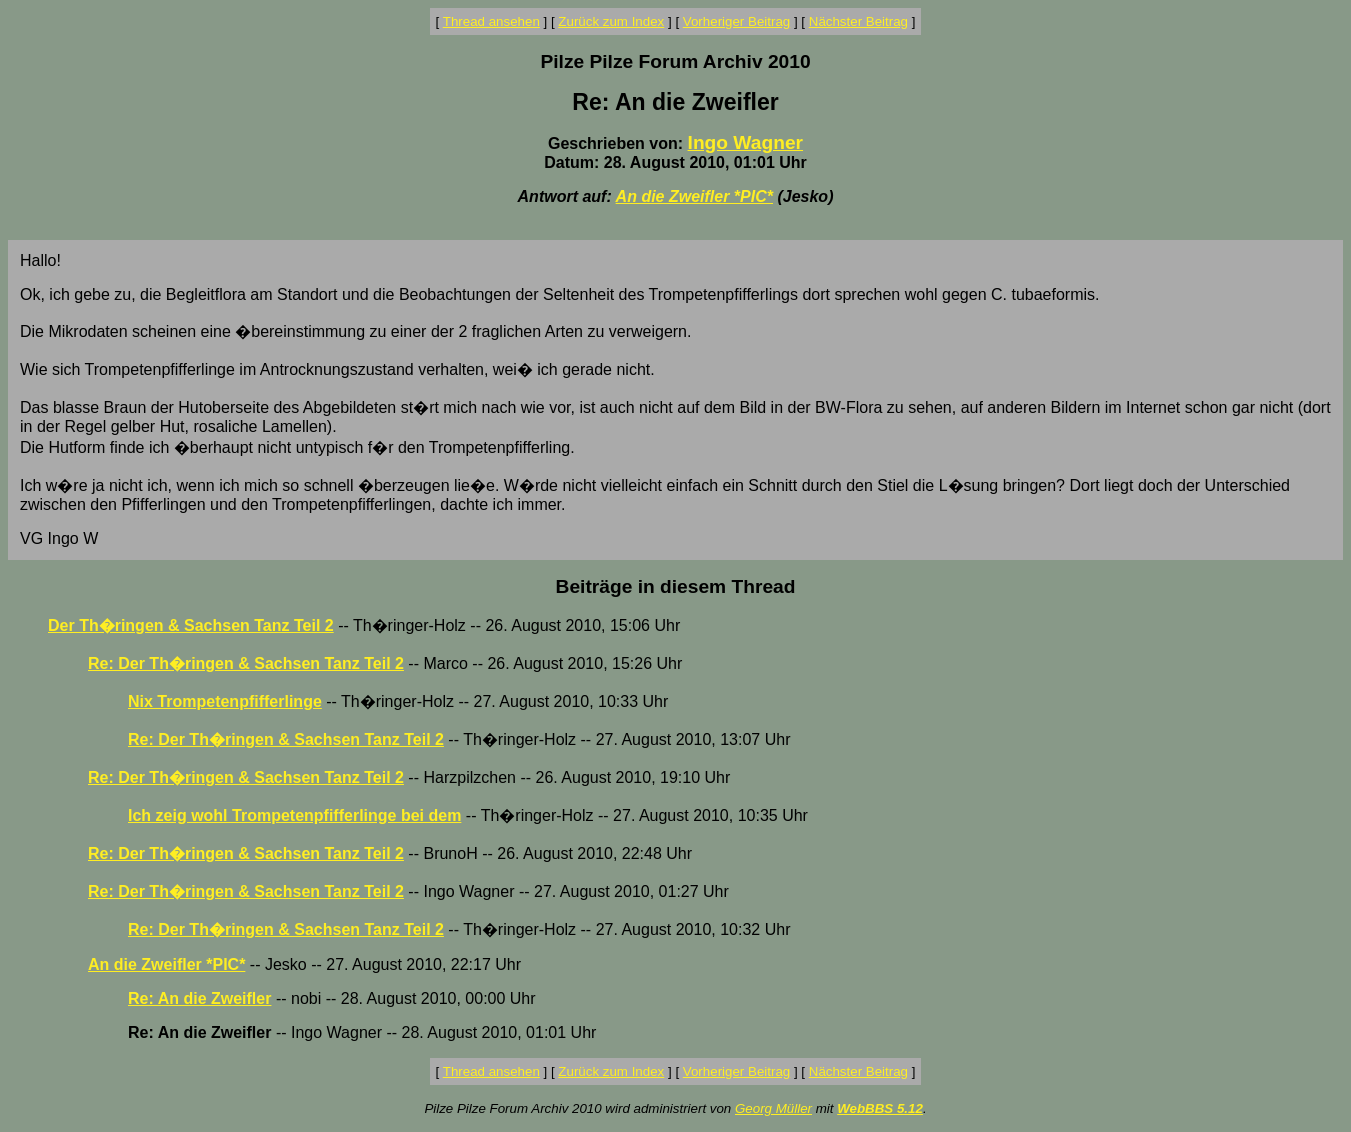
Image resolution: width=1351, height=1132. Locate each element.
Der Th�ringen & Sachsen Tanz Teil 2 (191, 625)
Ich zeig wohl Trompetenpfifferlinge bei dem (294, 815)
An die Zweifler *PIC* (694, 196)
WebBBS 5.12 (880, 1108)
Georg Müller (773, 1108)
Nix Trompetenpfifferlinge (225, 701)
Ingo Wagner (745, 142)
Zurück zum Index (611, 21)
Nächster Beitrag (858, 21)
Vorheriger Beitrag (736, 21)
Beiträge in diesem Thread (676, 586)
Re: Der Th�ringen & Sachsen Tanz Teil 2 (246, 663)
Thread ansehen (491, 21)
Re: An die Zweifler (199, 998)
